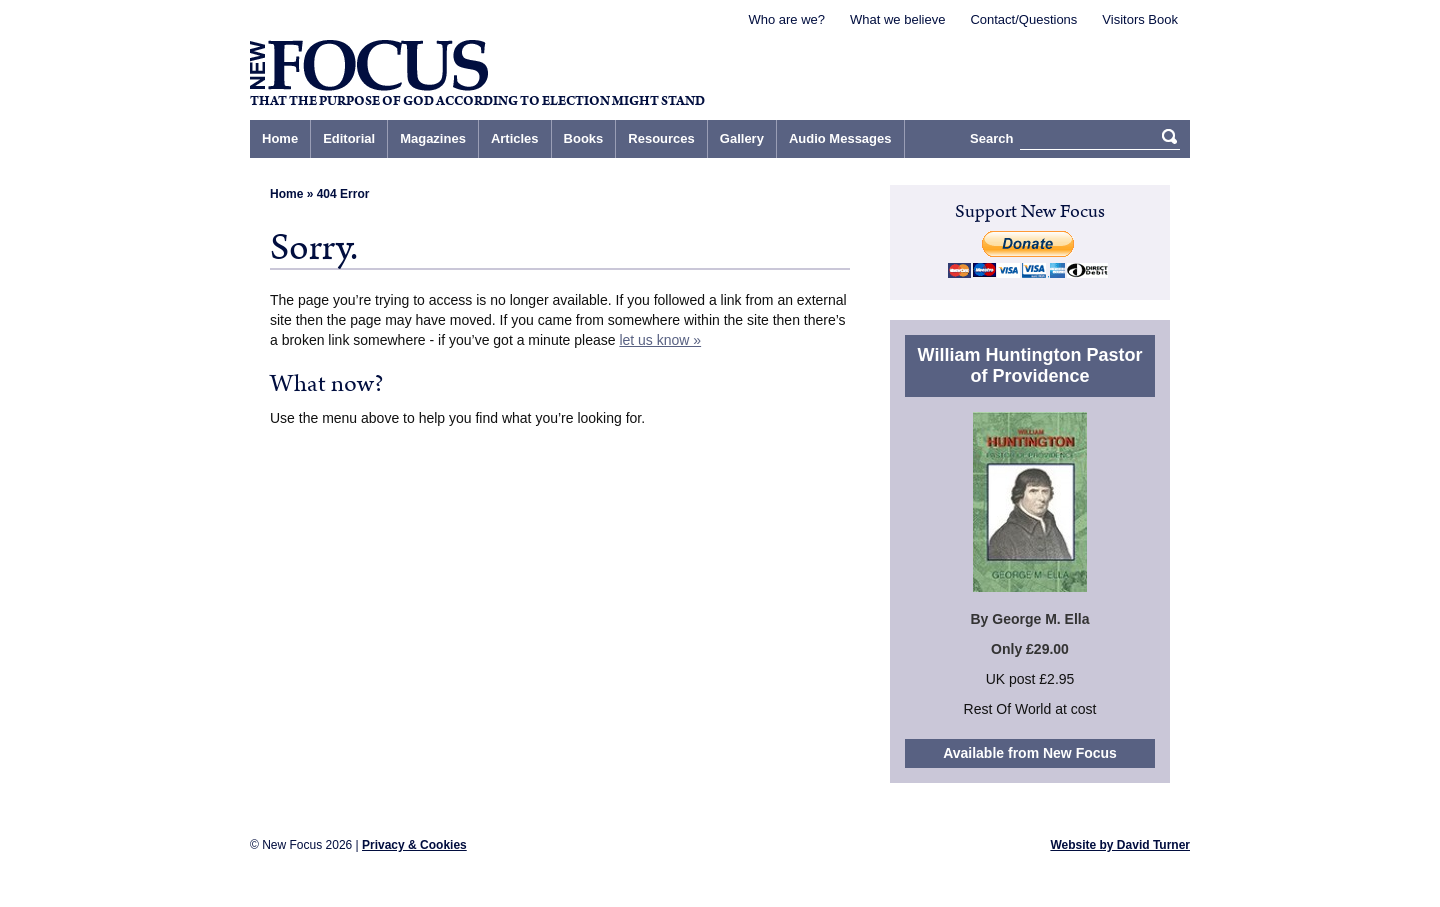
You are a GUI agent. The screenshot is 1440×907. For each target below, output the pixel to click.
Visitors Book (1140, 19)
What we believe (897, 19)
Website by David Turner (1120, 845)
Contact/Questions (1023, 19)
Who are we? (786, 19)
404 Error (343, 194)
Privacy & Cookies (414, 845)
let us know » (660, 340)
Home (286, 194)
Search (991, 138)
